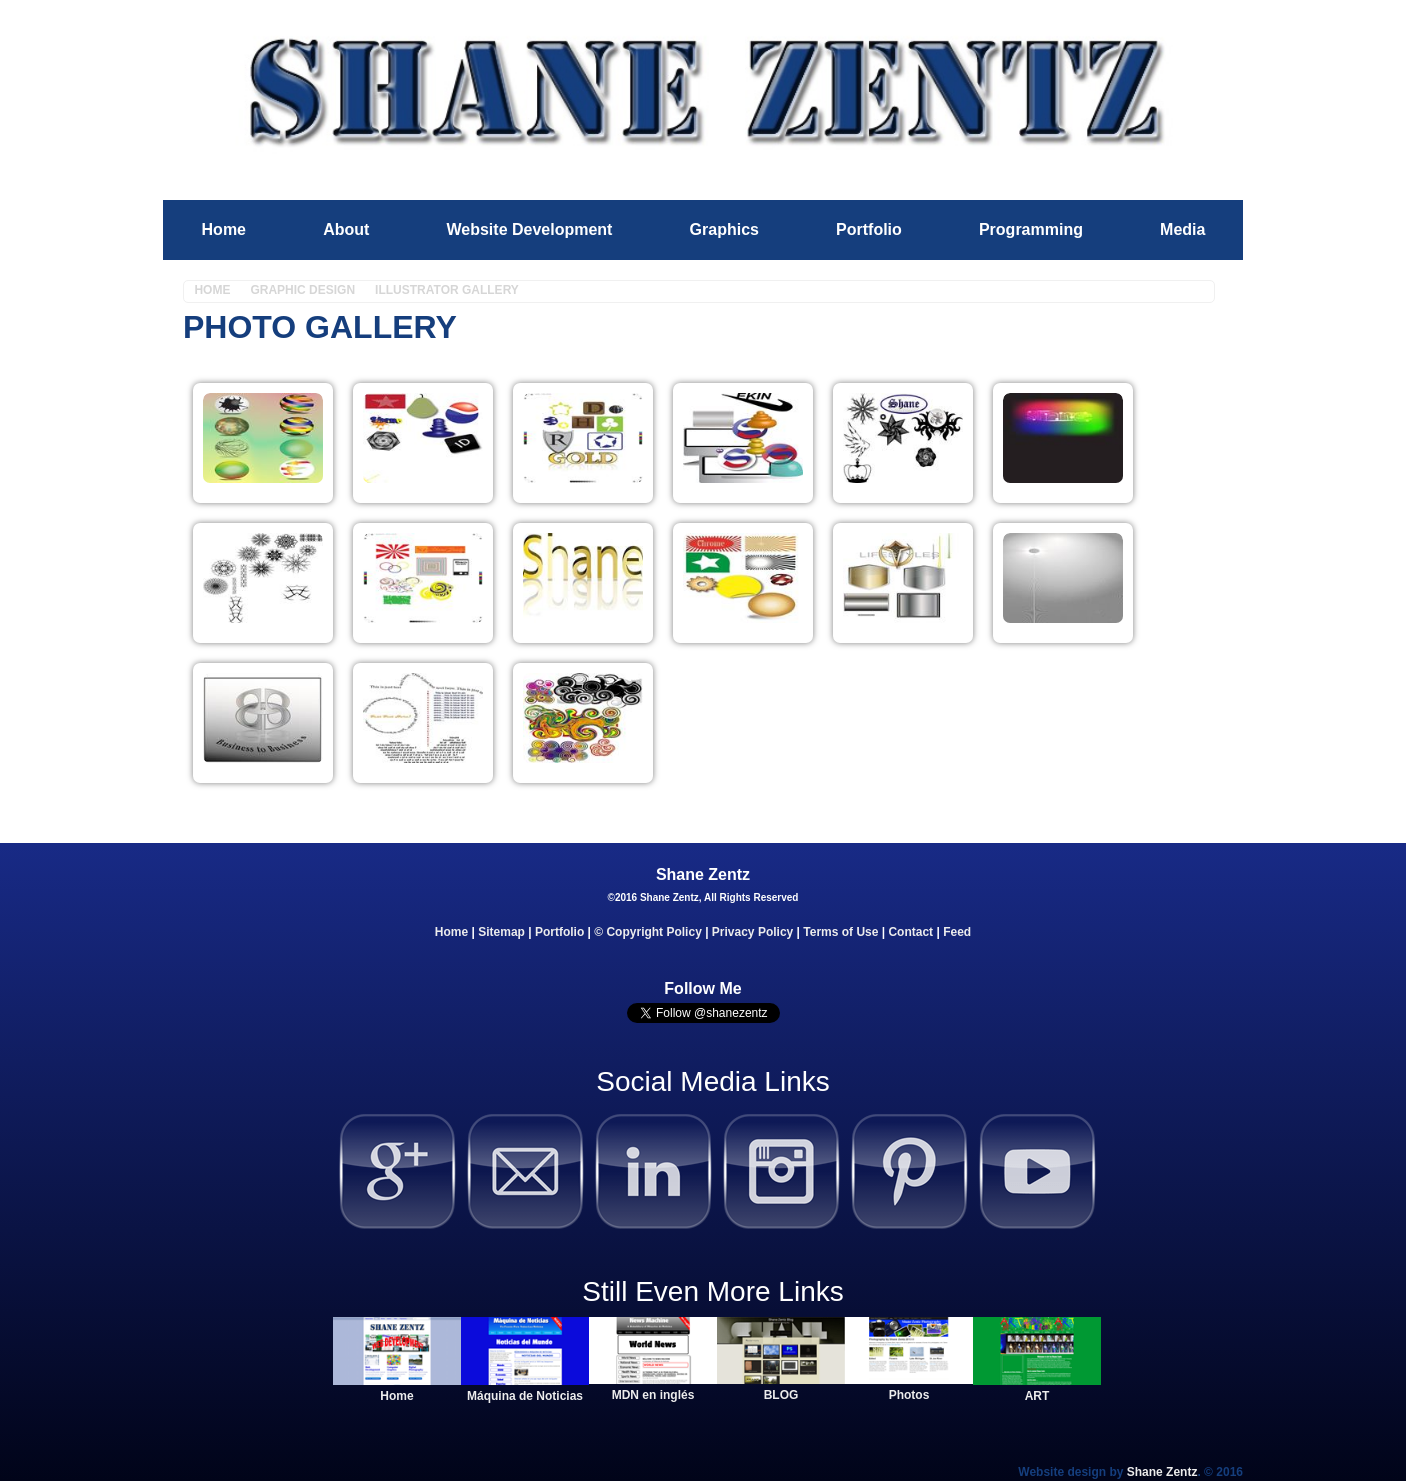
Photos (909, 1395)
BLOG (781, 1395)
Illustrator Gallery (447, 290)
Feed (957, 932)
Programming (1031, 229)
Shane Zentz (1162, 1472)
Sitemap (501, 932)
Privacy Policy (752, 932)
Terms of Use (840, 932)
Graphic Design (302, 290)
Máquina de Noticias (525, 1396)
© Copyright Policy (648, 932)
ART (1037, 1396)
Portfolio (869, 229)
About (346, 229)
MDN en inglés (653, 1395)
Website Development (529, 229)
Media (1182, 229)
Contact (910, 932)
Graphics (724, 229)
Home (224, 229)
